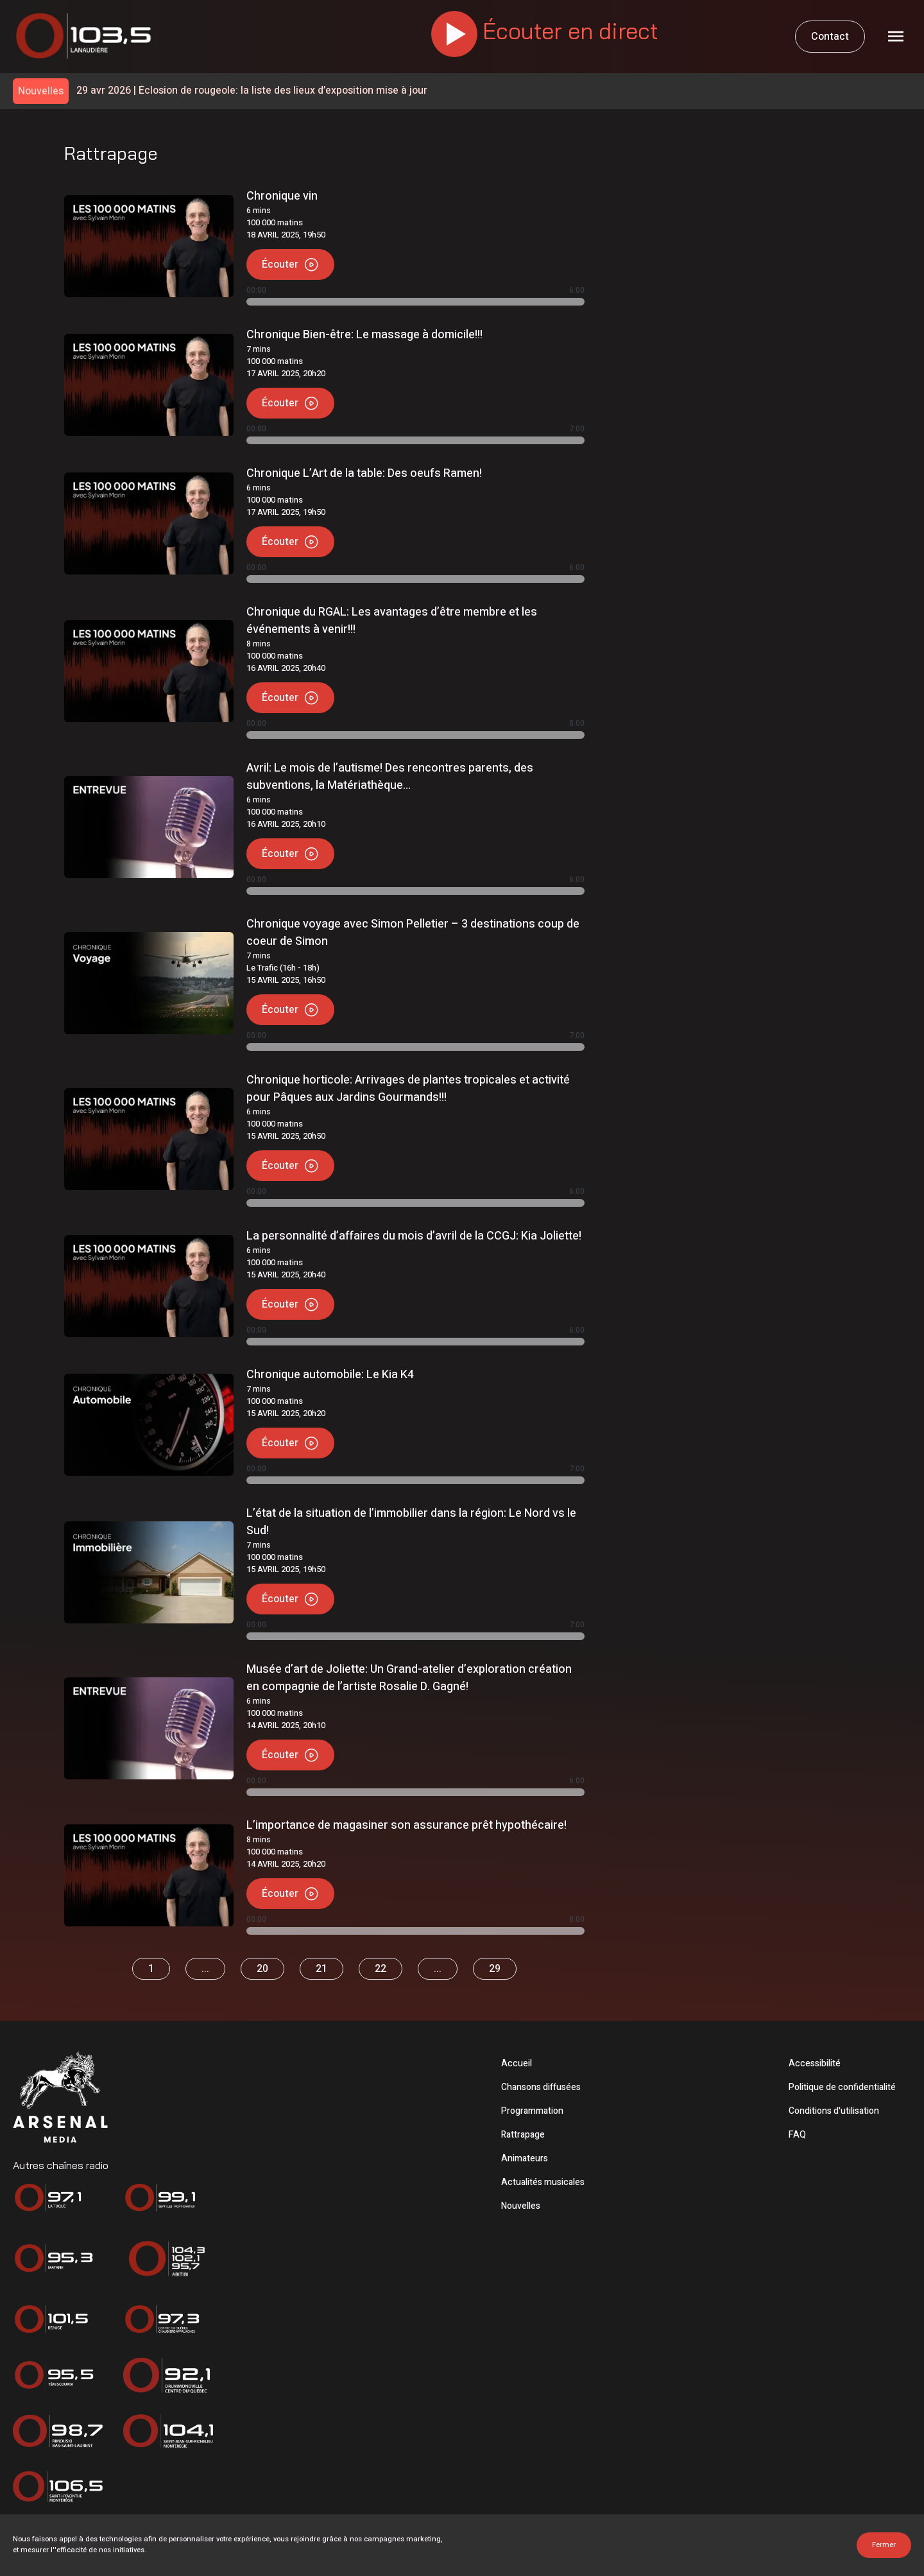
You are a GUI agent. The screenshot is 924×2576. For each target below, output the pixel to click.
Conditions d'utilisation (834, 2111)
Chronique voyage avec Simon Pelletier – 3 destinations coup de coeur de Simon (412, 932)
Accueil (516, 2063)
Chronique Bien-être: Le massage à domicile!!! (364, 334)
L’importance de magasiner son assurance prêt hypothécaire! (406, 1825)
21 (321, 1968)
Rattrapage (523, 2134)
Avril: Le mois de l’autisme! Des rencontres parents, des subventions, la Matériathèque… (389, 776)
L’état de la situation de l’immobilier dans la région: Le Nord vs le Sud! (411, 1522)
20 (262, 1968)
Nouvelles (520, 2206)
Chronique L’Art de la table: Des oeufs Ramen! (364, 473)
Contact (830, 36)
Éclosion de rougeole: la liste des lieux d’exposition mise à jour (251, 91)
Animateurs (524, 2158)
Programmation (532, 2111)
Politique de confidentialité (842, 2087)
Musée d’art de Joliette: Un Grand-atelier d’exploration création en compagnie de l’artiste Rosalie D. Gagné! (409, 1678)
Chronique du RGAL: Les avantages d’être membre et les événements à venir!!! (391, 620)
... (205, 1968)
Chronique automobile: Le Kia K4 (330, 1374)
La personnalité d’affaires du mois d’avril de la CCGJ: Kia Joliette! (413, 1236)
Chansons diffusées (541, 2087)
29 (495, 1968)
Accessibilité (815, 2063)
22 (380, 1968)
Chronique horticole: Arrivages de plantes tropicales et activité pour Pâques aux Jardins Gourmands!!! (408, 1088)
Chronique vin (282, 196)
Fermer (884, 2544)
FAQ (797, 2134)
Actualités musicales (543, 2182)
